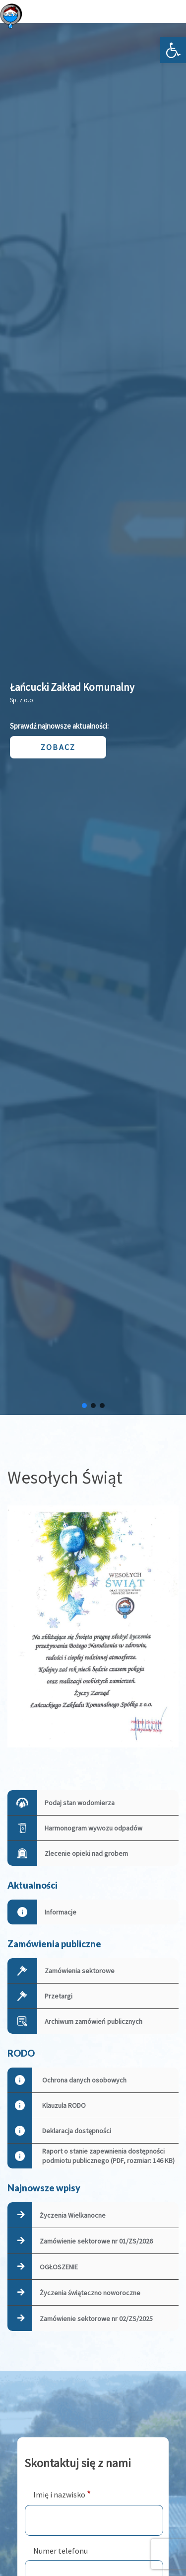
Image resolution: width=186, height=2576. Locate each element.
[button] (173, 50)
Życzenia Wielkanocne (73, 2215)
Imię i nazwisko (62, 2494)
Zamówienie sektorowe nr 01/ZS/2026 (96, 2241)
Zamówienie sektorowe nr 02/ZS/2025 (96, 2318)
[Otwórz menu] (171, 15)
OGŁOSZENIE (59, 2266)
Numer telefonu (60, 2551)
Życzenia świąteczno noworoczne (90, 2292)
